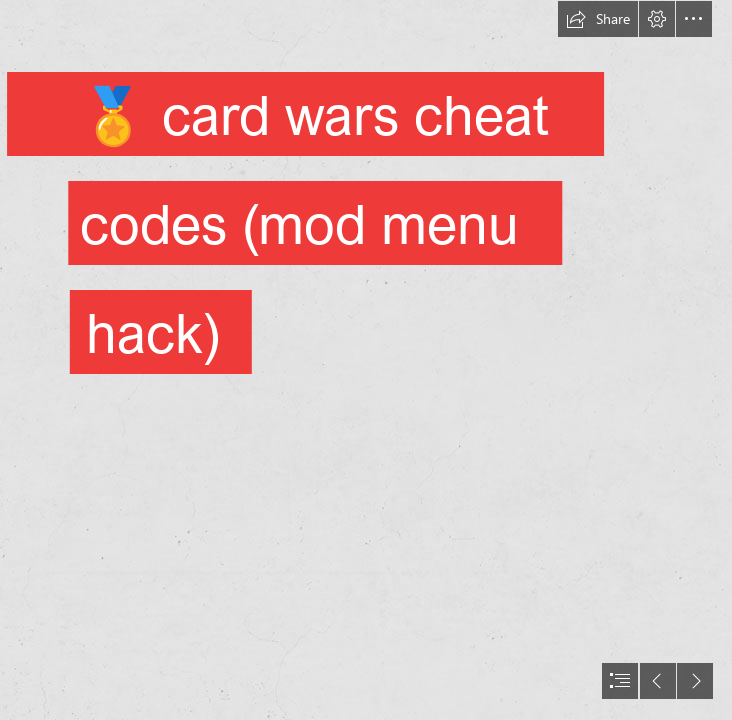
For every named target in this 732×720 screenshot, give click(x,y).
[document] (366, 360)
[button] (598, 19)
